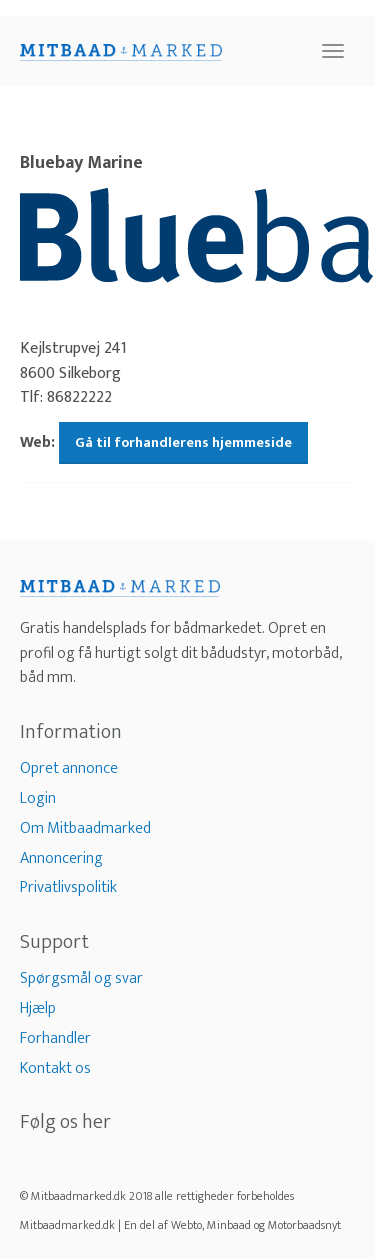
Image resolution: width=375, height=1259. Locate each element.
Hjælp (38, 1008)
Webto (186, 1225)
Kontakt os (55, 1068)
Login (38, 798)
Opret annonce (69, 768)
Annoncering (61, 858)
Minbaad (229, 1225)
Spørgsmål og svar (81, 978)
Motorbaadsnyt (304, 1225)
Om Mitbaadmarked (85, 828)
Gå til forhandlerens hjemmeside (183, 442)
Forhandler (55, 1038)
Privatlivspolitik (68, 887)
